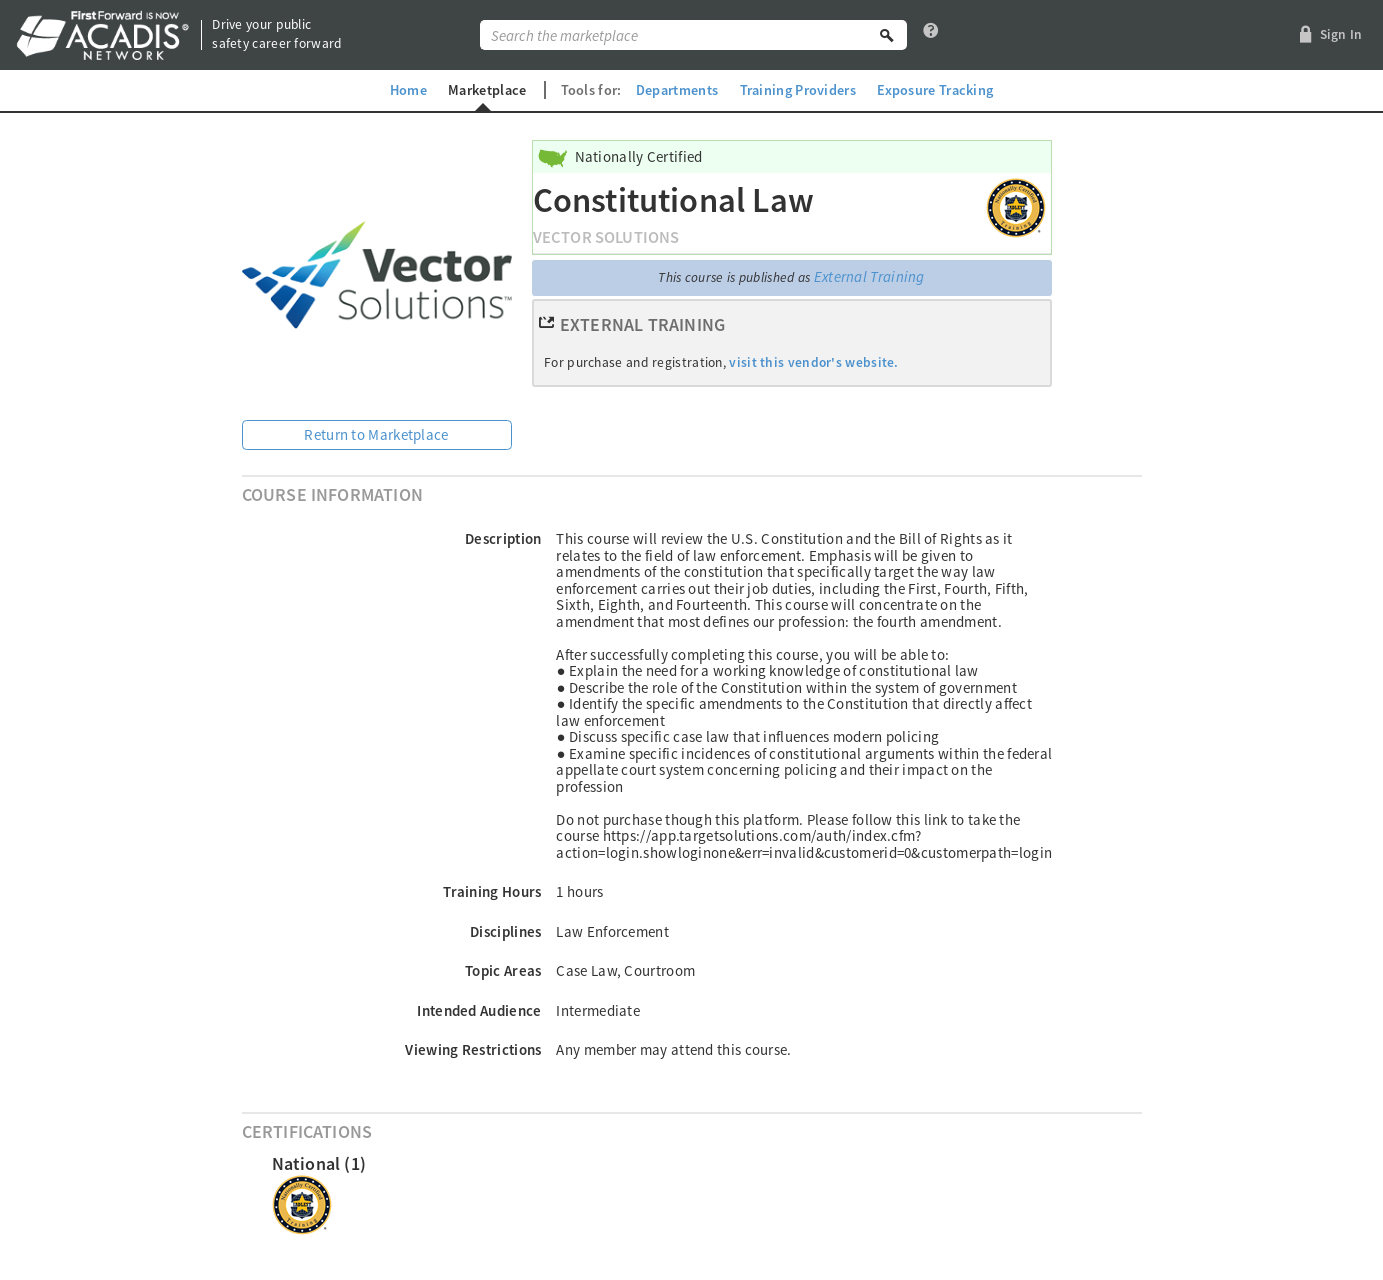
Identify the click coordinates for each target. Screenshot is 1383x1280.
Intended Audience (479, 1010)
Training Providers (798, 90)
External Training (869, 276)
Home (408, 90)
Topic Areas (503, 970)
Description (503, 538)
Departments (677, 90)
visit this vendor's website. (813, 362)
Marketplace (487, 90)
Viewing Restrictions (473, 1049)
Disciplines (505, 931)
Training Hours (492, 891)
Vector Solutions (606, 237)
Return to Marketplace (376, 434)
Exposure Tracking (935, 90)
